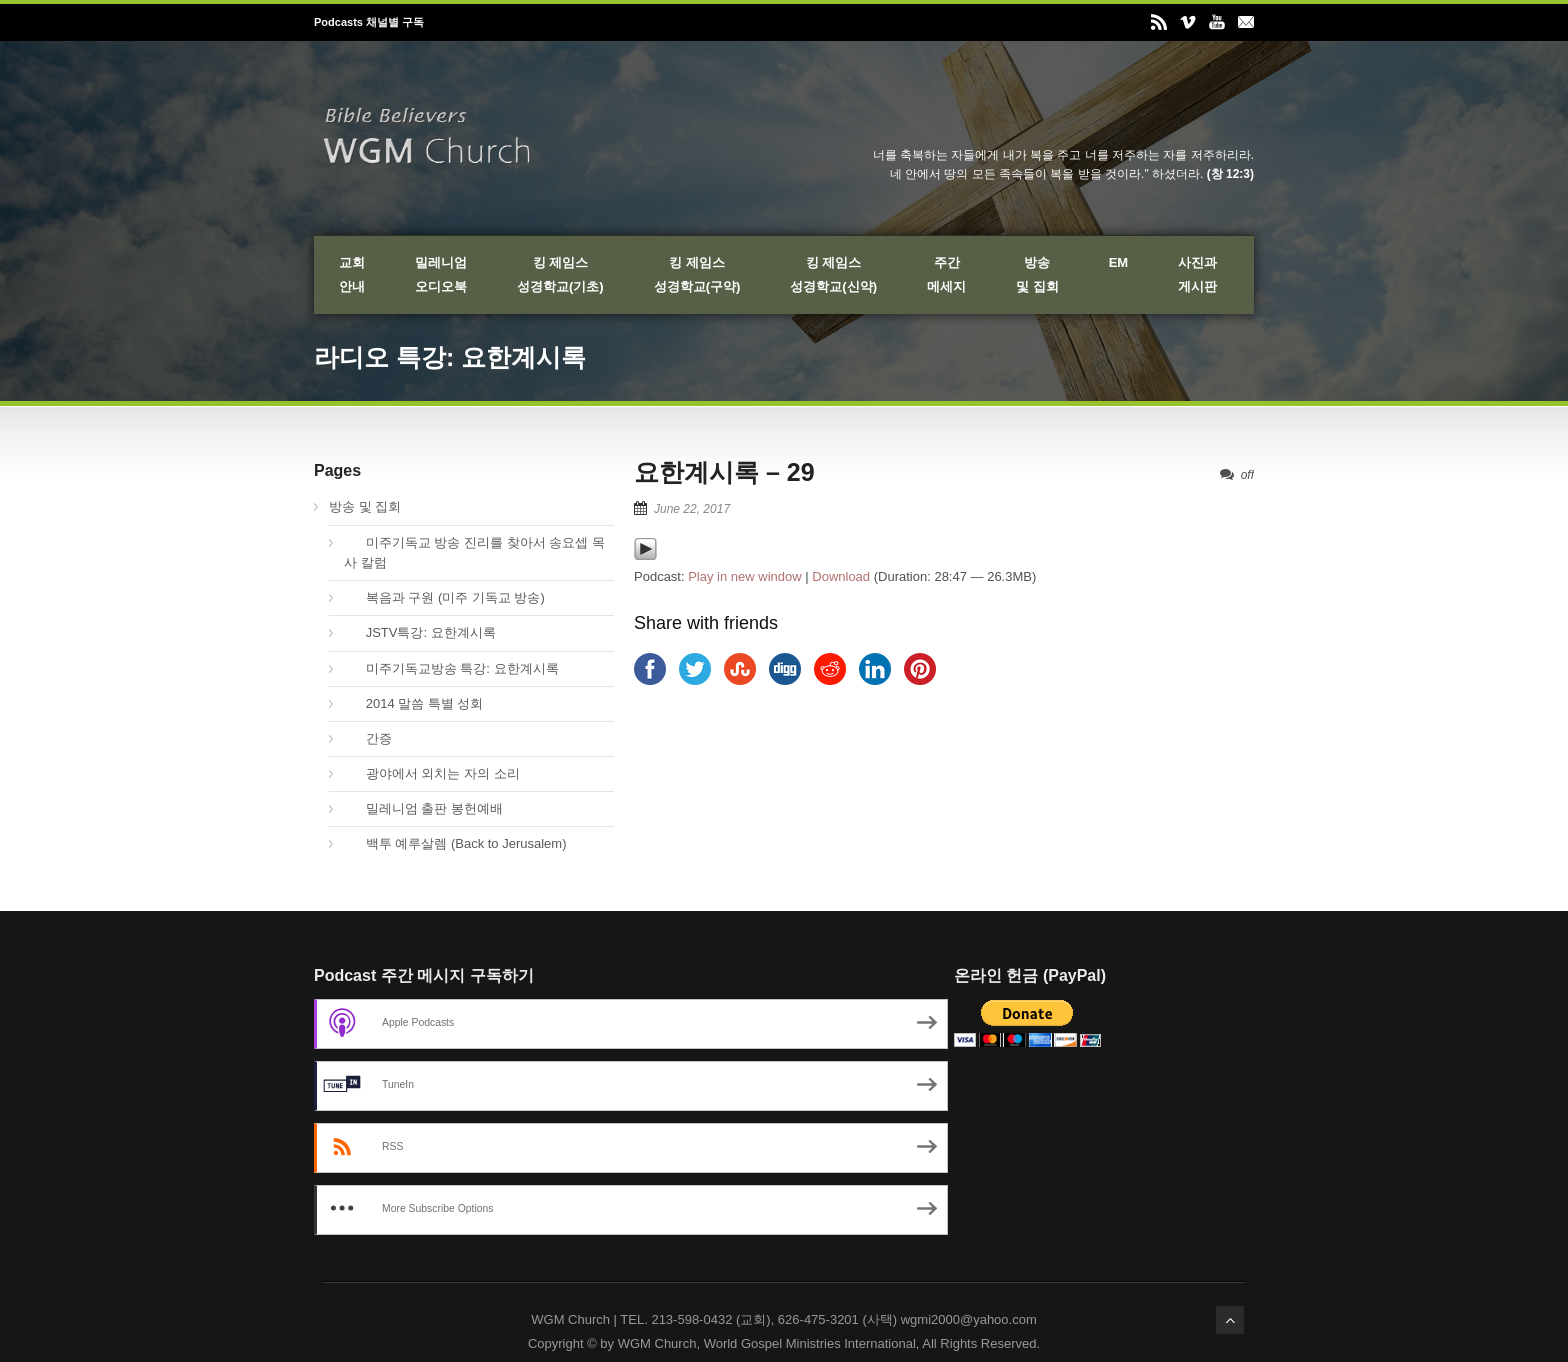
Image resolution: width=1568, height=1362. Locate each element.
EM (1119, 262)
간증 (368, 738)
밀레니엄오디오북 (441, 274)
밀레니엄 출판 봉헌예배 (423, 808)
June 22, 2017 (692, 509)
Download (841, 576)
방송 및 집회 (365, 506)
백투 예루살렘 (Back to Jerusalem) (455, 843)
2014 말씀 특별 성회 (413, 703)
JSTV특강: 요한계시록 (420, 632)
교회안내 (352, 274)
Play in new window (744, 576)
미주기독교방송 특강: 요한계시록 (451, 668)
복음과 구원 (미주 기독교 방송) (444, 597)
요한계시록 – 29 (724, 472)
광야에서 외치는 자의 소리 (432, 773)
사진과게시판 (1197, 274)
